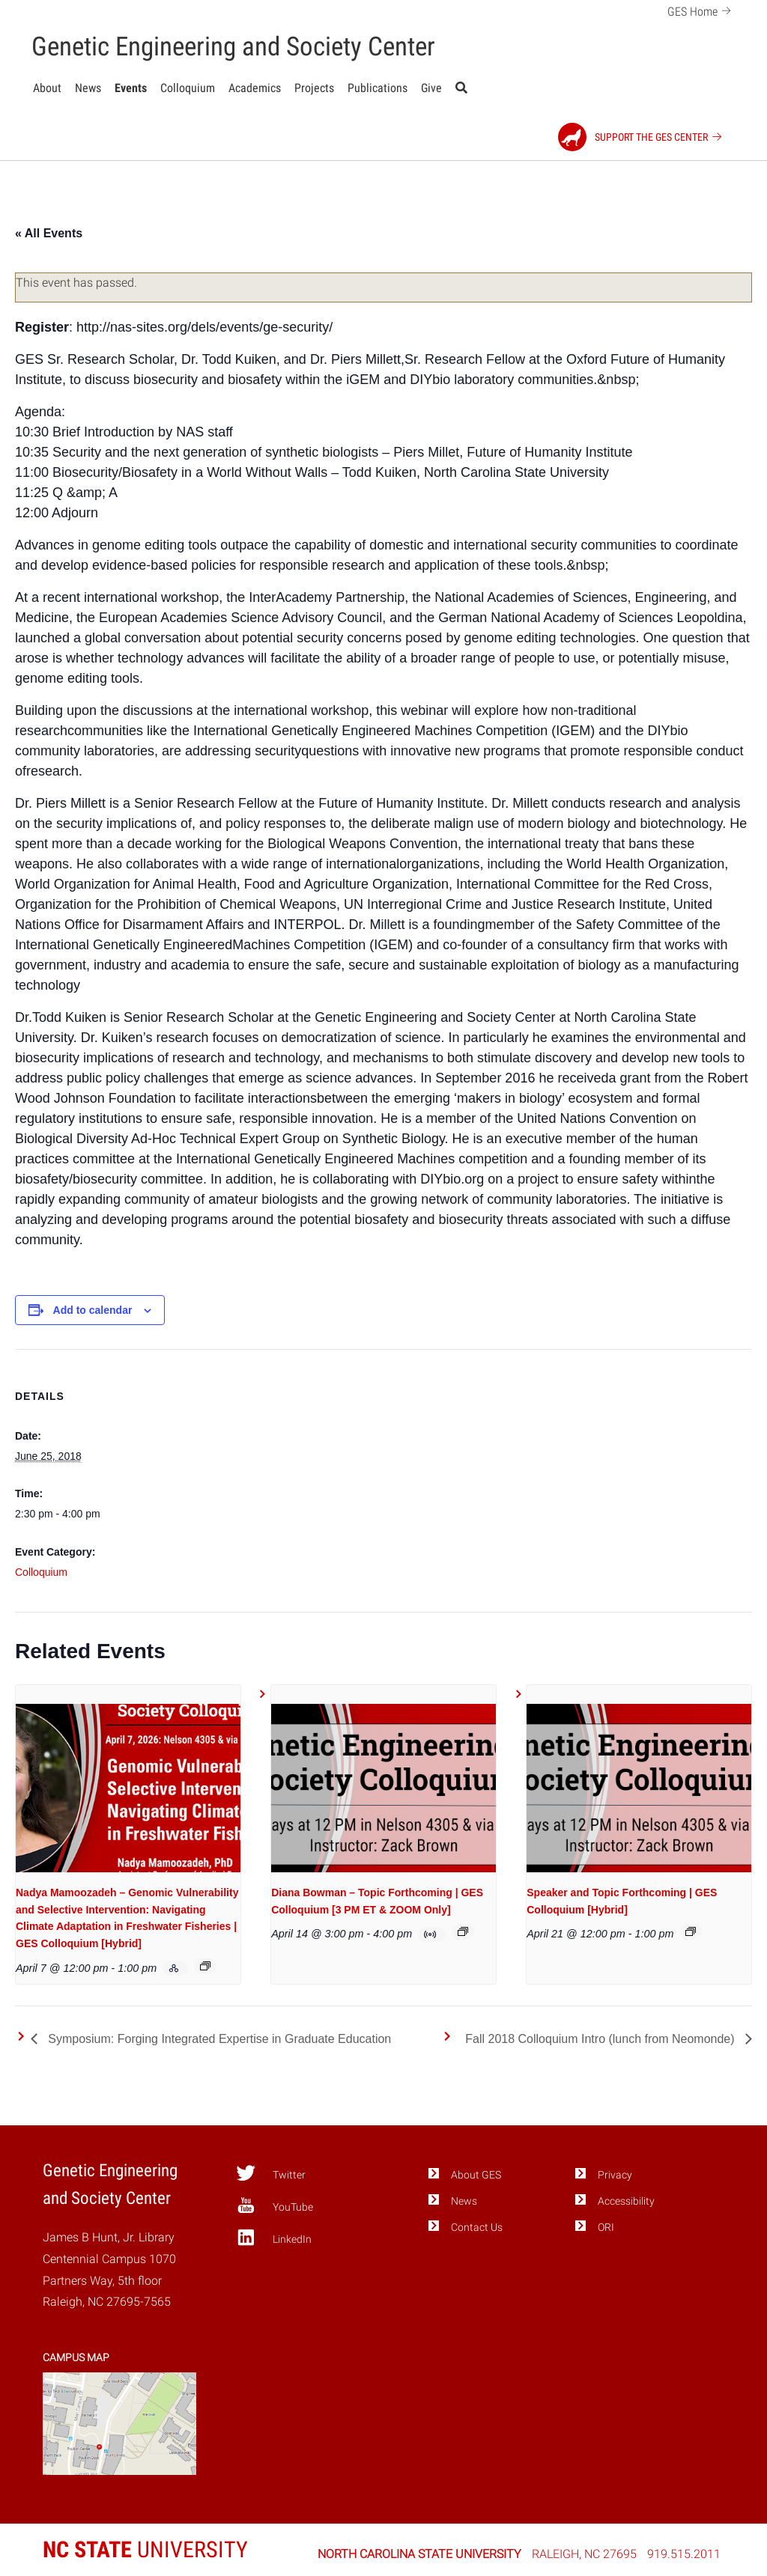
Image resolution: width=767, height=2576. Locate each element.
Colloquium (187, 88)
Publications (377, 88)
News (88, 88)
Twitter (270, 2173)
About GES (476, 2175)
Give (431, 88)
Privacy (615, 2175)
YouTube (274, 2205)
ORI (606, 2227)
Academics (254, 88)
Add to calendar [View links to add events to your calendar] (93, 1310)
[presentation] (128, 1788)
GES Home (701, 10)
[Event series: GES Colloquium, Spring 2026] (205, 1965)
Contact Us (477, 2227)
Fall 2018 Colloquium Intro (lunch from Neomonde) (601, 2039)
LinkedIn (273, 2237)
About (47, 88)
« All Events (48, 233)
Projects (314, 88)
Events (131, 88)
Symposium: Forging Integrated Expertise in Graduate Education (218, 2039)
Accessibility (626, 2201)
